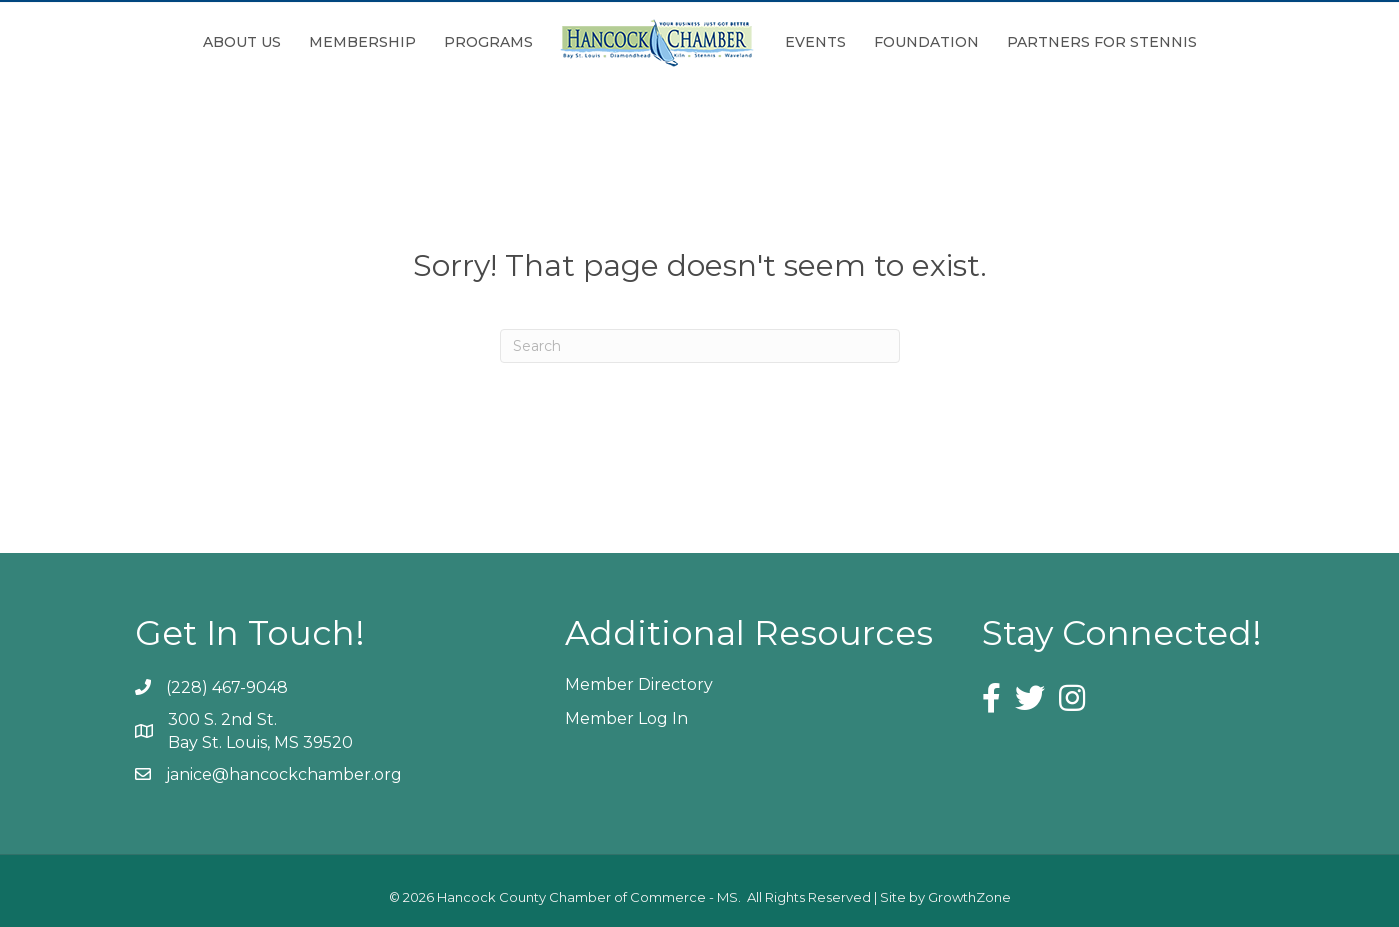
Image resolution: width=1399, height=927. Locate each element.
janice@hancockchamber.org (284, 774)
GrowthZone (969, 897)
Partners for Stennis (1102, 42)
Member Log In (626, 718)
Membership (362, 42)
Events (815, 42)
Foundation (926, 42)
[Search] (700, 346)
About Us (242, 42)
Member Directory (639, 684)
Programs (488, 42)
